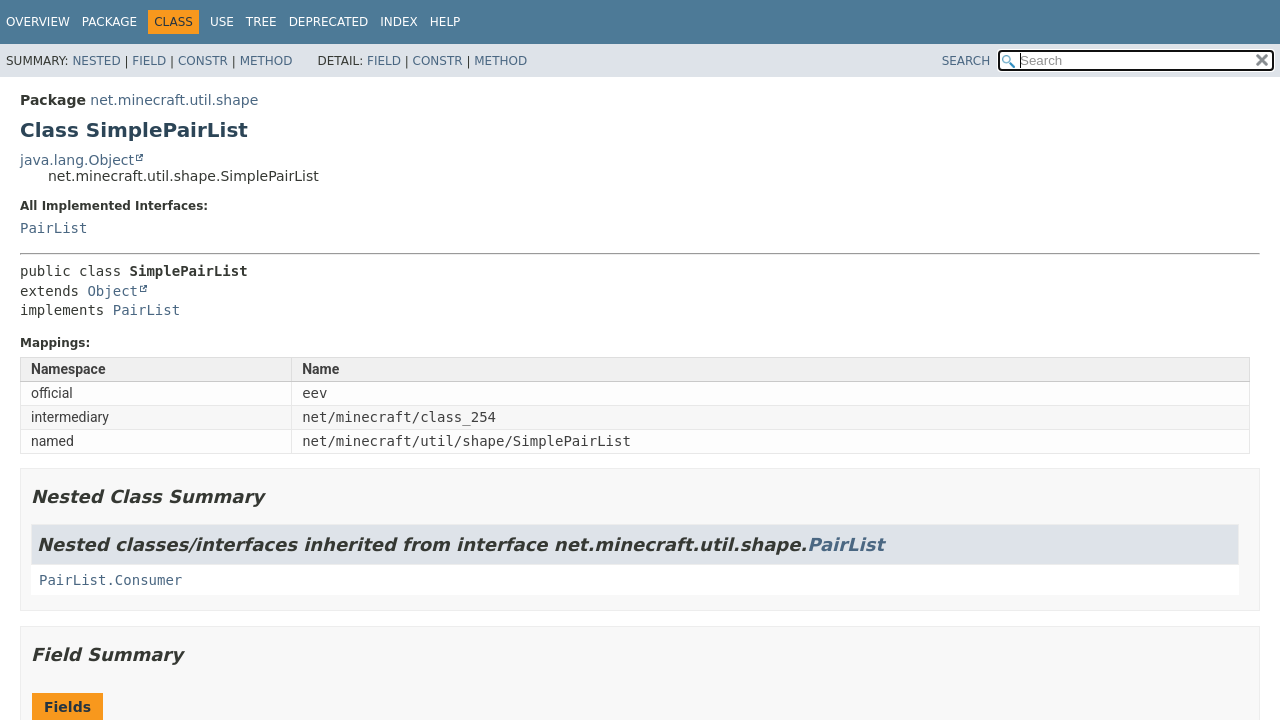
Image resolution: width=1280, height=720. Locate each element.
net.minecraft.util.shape (174, 100)
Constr (203, 61)
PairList (53, 228)
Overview (38, 22)
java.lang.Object (77, 160)
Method (266, 61)
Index (399, 22)
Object (112, 291)
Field (149, 61)
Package (109, 22)
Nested (96, 61)
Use (222, 22)
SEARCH (966, 61)
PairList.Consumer (110, 580)
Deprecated (329, 22)
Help (445, 22)
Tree (261, 22)
